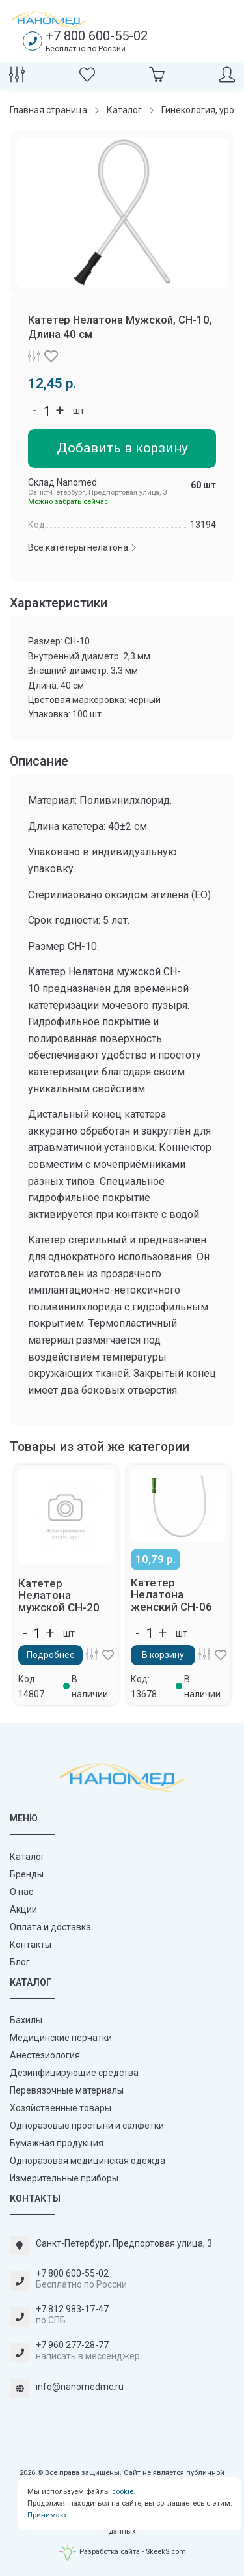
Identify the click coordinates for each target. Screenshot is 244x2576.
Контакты (30, 1944)
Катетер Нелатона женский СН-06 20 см (171, 1601)
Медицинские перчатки (61, 2037)
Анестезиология (45, 2055)
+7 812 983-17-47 (72, 2309)
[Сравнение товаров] (17, 78)
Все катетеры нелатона (82, 547)
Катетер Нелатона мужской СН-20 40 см (59, 1601)
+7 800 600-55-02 (97, 36)
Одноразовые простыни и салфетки (87, 2125)
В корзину (163, 1655)
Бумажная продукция (56, 2143)
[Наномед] (49, 19)
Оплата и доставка (50, 1927)
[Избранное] (87, 78)
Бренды (27, 1874)
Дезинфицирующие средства (74, 2073)
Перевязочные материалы (67, 2090)
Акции (23, 1909)
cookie (122, 2491)
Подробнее (51, 1655)
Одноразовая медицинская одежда (87, 2160)
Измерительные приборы (64, 2178)
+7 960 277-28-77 (72, 2345)
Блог (20, 1962)
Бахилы (26, 2020)
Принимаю (46, 2515)
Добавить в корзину (122, 448)
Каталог (27, 1856)
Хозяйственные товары (60, 2108)
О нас (21, 1892)
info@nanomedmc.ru (80, 2386)
